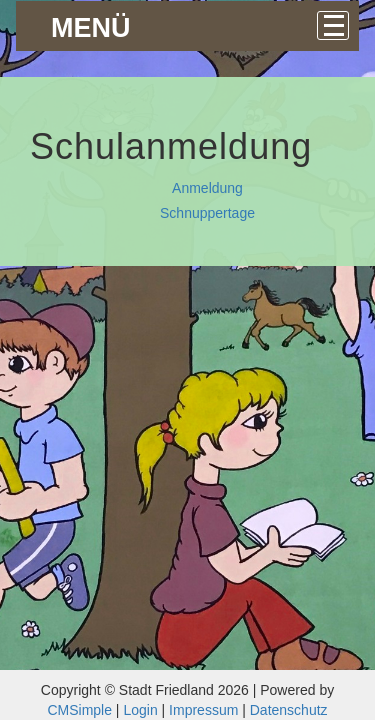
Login (140, 710)
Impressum (203, 710)
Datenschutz (289, 710)
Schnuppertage (207, 213)
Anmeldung (207, 188)
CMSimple (79, 710)
